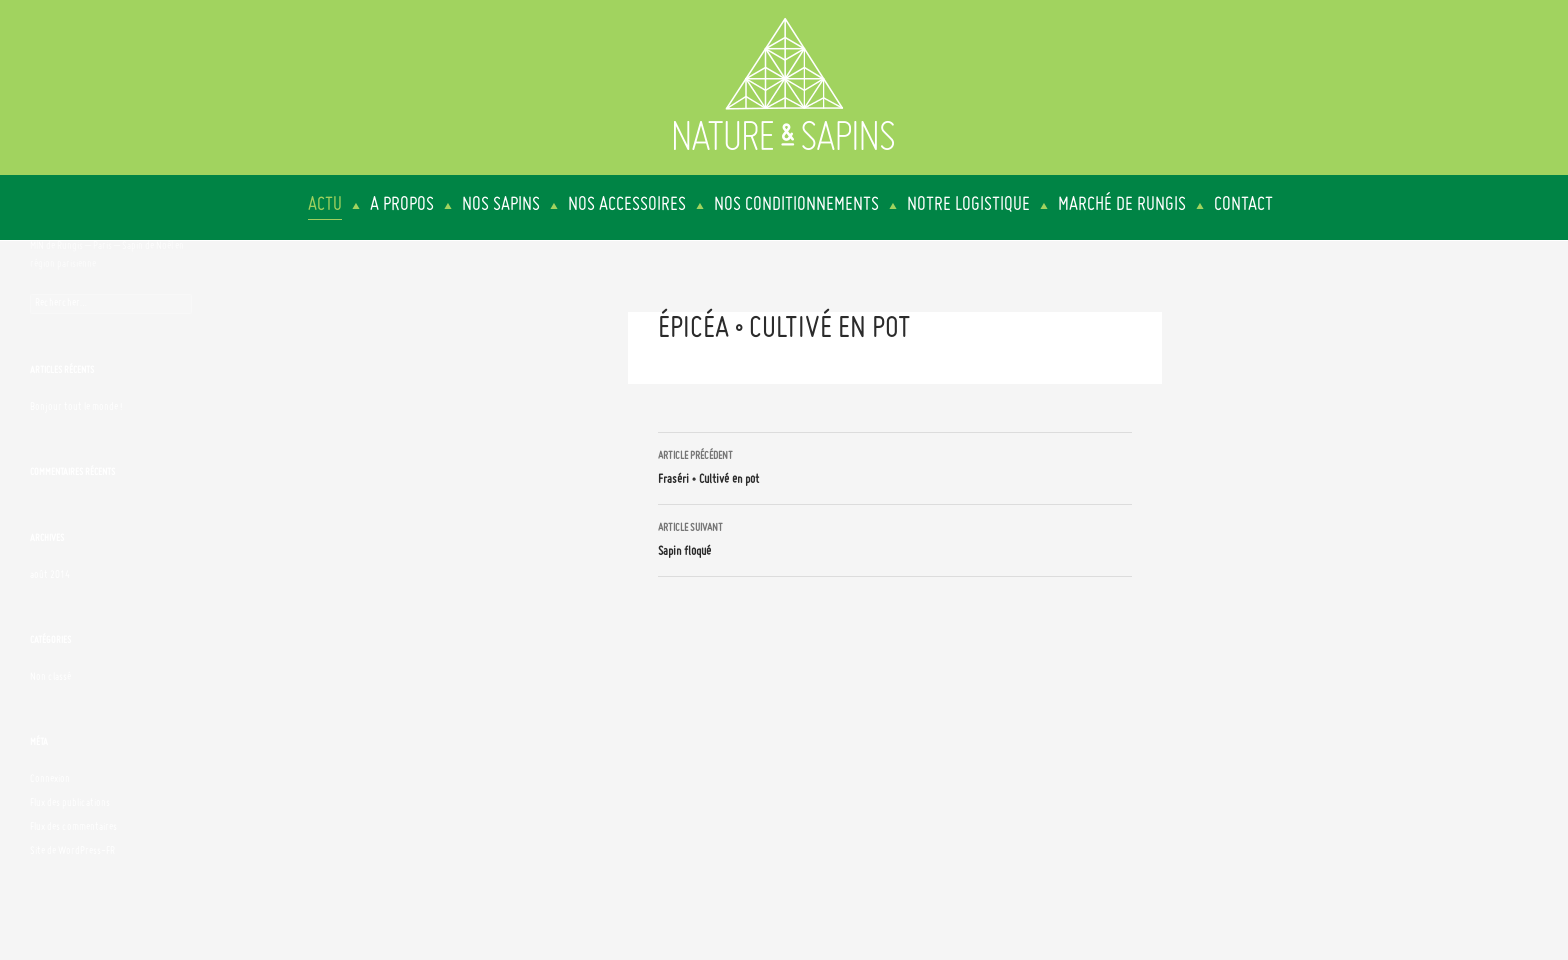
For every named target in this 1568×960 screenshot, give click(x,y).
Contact (1243, 205)
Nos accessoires (627, 205)
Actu (325, 205)
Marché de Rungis (1122, 205)
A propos (402, 205)
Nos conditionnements (796, 205)
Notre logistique (968, 205)
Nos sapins (501, 205)
